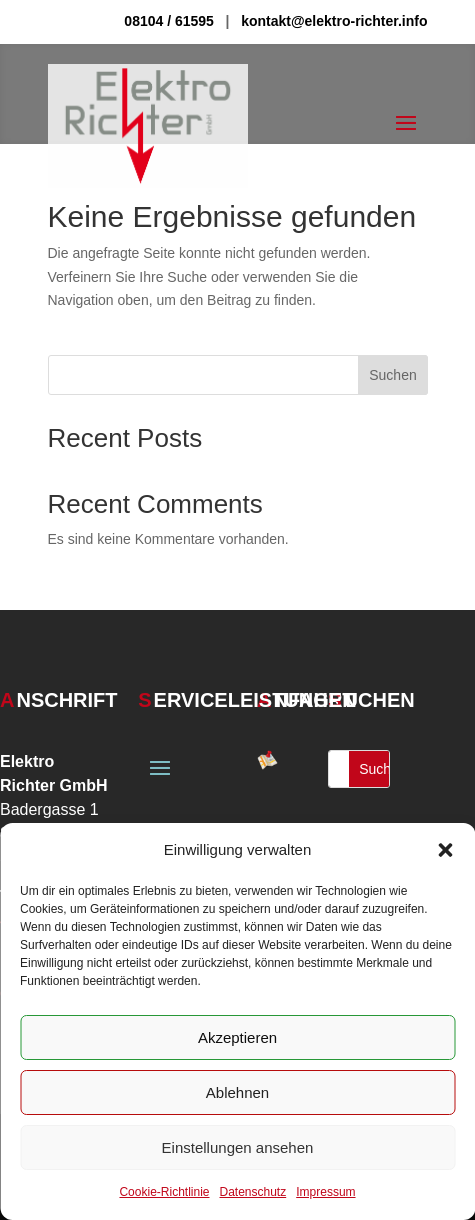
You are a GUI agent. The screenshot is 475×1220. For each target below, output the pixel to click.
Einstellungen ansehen (238, 1147)
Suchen (392, 375)
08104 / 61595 (169, 21)
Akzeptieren (237, 1037)
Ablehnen (237, 1092)
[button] (445, 850)
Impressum (325, 1192)
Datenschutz (253, 1192)
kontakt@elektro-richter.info (334, 21)
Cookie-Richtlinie (164, 1192)
